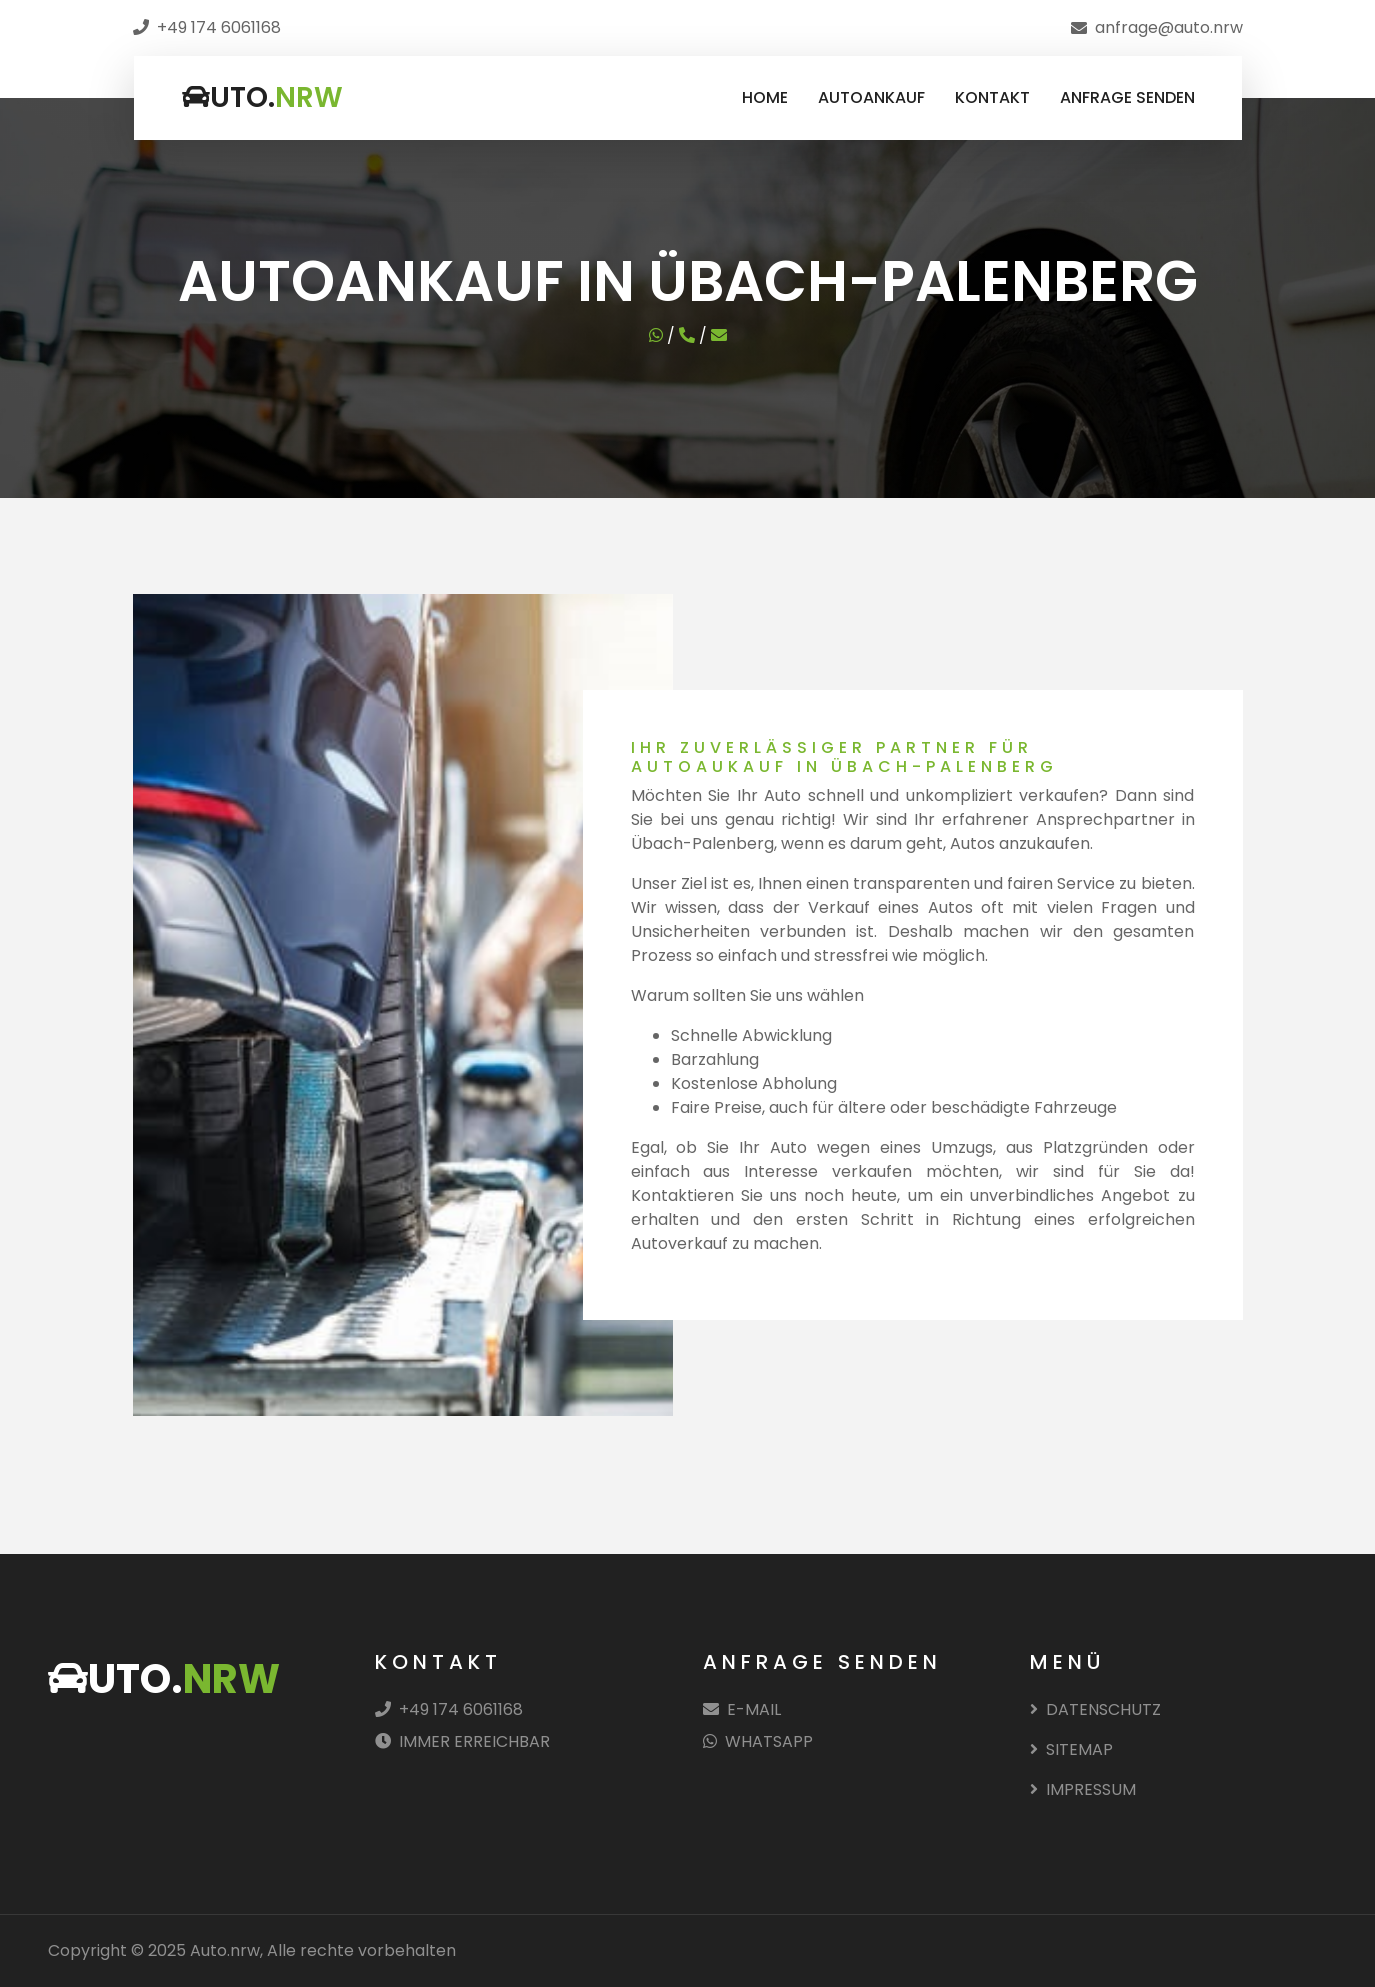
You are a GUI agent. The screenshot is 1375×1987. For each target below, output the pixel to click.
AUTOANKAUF (871, 97)
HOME (765, 97)
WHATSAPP (758, 1741)
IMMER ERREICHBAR (462, 1741)
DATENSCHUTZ (1095, 1709)
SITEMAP (1071, 1749)
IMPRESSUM (1083, 1789)
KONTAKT (992, 97)
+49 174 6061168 (449, 1709)
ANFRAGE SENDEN (1127, 97)
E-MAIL (742, 1709)
